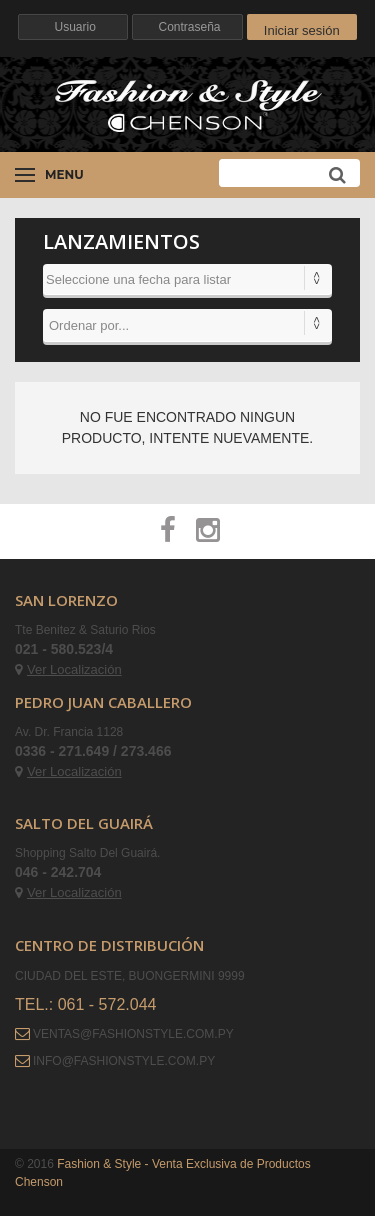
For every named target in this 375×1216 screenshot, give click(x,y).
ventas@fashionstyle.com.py (133, 1034)
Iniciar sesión (302, 30)
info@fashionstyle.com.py (124, 1061)
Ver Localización (68, 669)
